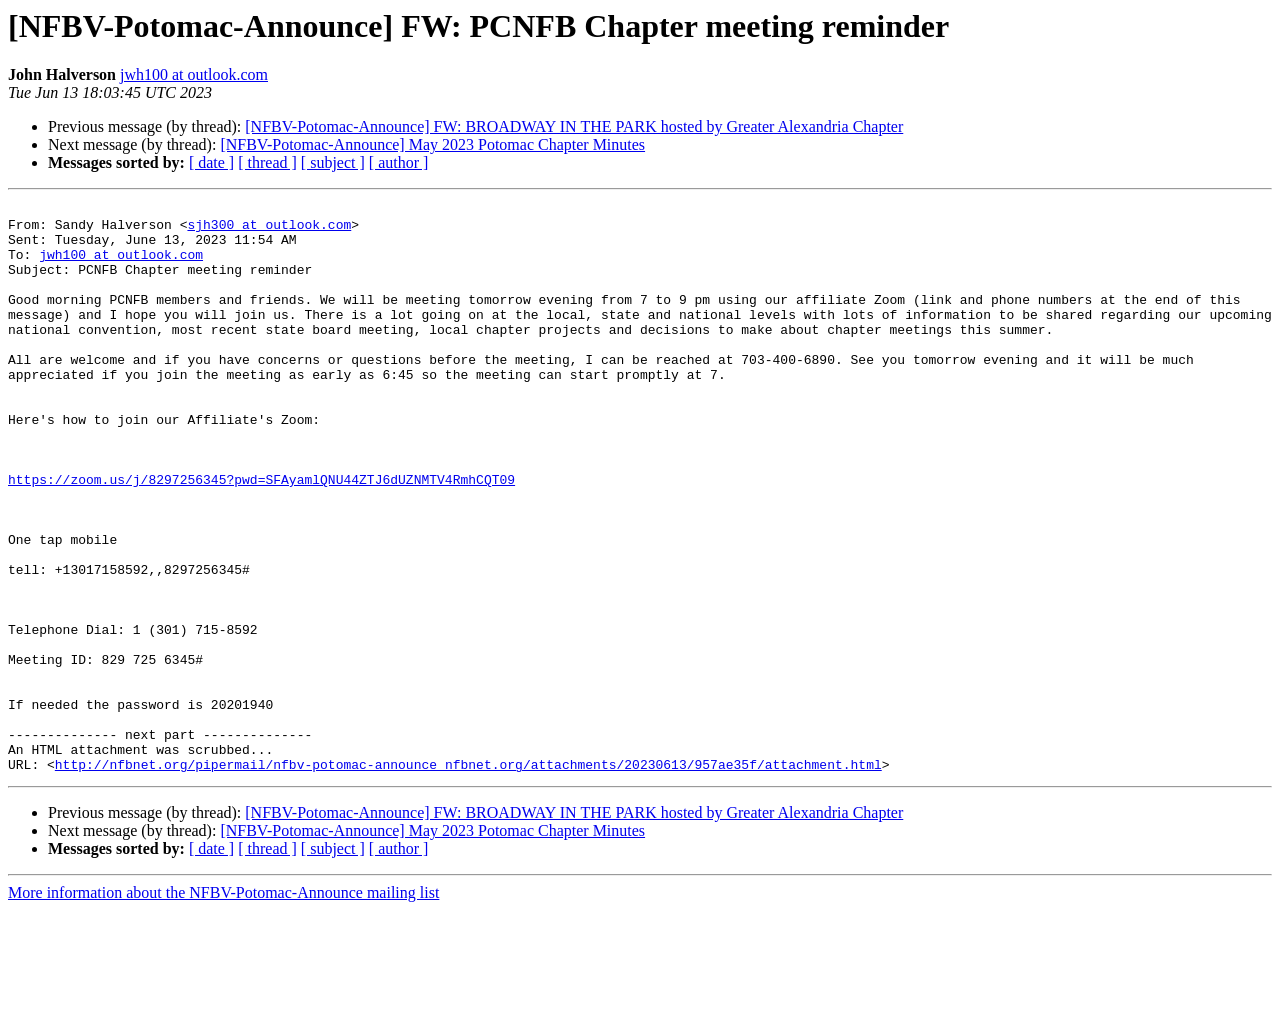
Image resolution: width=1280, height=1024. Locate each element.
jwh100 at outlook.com (194, 74)
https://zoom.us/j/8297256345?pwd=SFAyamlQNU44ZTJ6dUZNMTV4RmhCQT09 (261, 536)
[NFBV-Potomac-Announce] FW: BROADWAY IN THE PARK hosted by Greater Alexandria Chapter (574, 126)
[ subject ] (333, 162)
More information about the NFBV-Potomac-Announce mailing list (223, 1006)
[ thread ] (267, 162)
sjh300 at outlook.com (269, 230)
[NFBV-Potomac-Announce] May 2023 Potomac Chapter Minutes (432, 144)
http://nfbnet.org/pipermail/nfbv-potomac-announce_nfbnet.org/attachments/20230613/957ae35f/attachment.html (468, 878)
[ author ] (399, 162)
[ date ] (211, 162)
